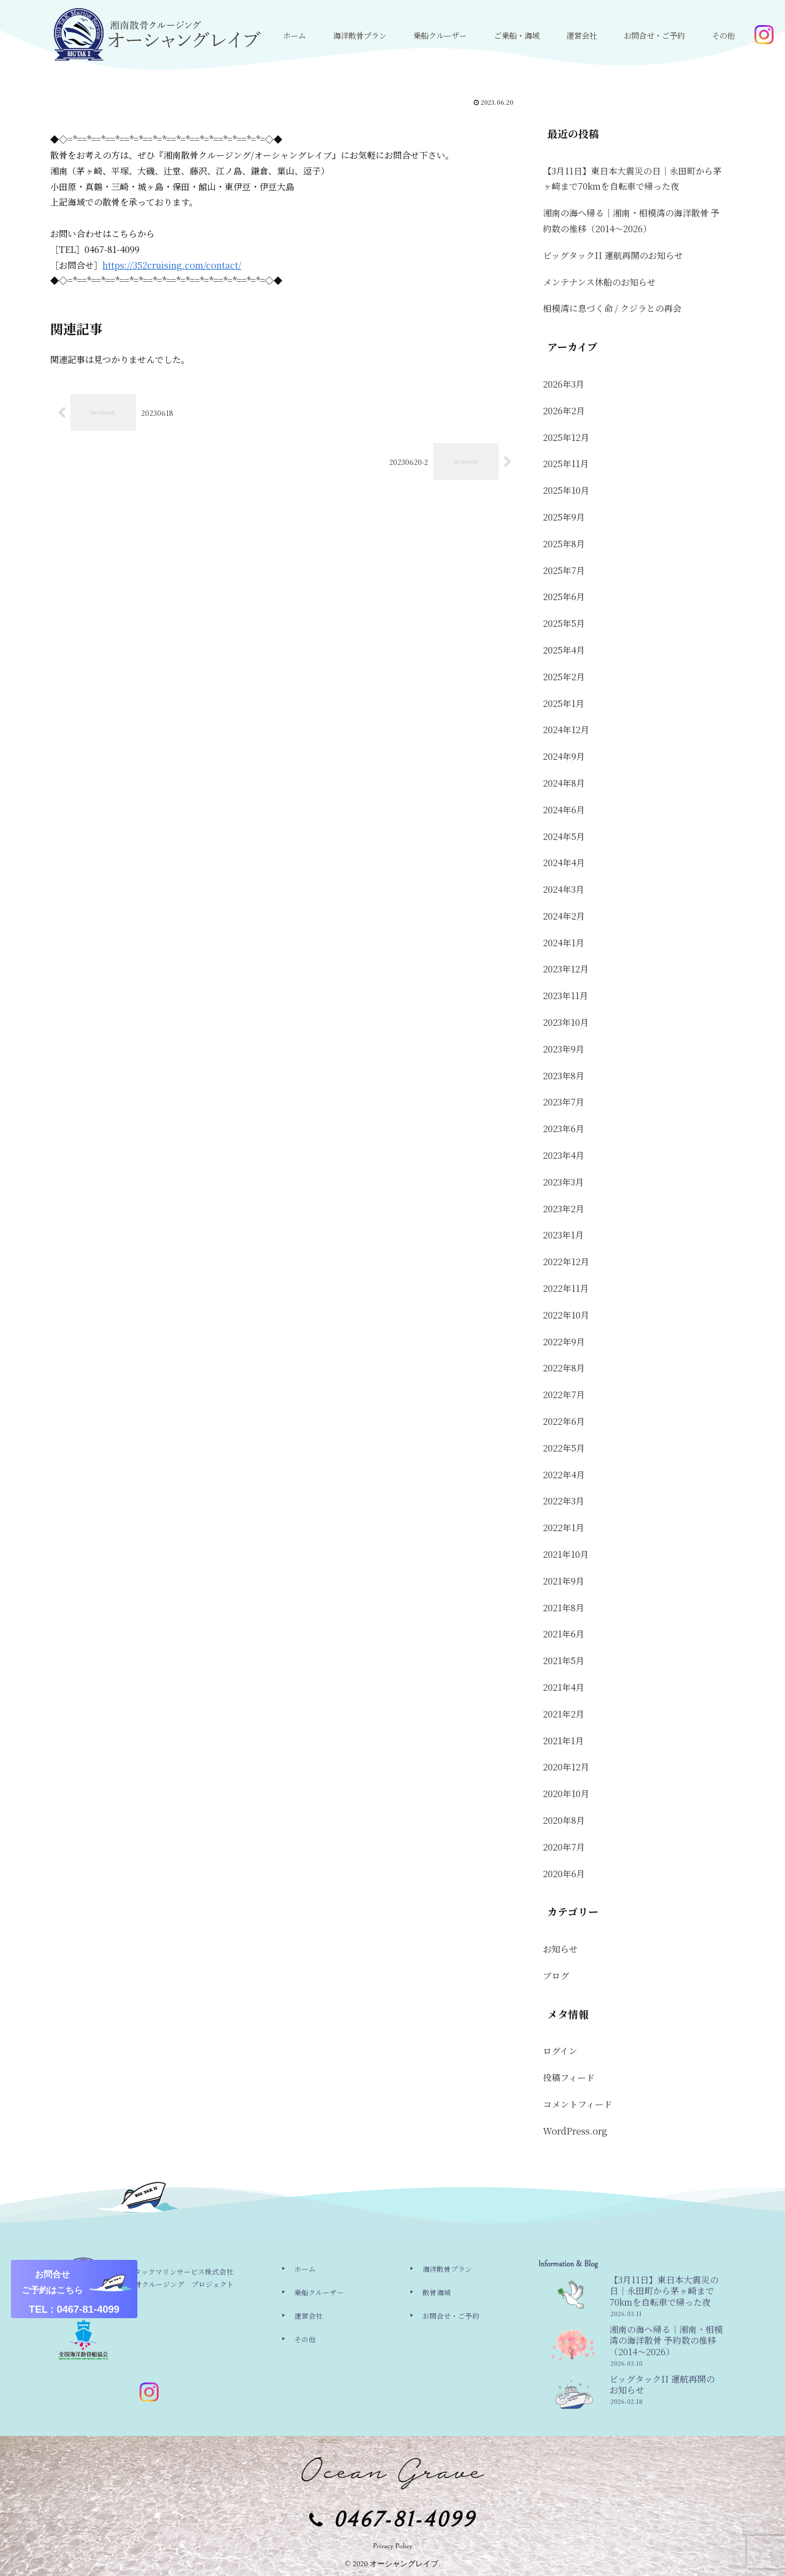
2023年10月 (566, 1022)
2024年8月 (564, 783)
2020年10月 (566, 1793)
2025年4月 (564, 650)
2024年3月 (563, 889)
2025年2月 (564, 676)
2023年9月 (563, 1049)
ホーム (305, 2269)
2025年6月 (564, 596)
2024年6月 (564, 809)
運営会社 (308, 2316)
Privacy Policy (393, 2546)
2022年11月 (566, 1288)
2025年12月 (566, 437)
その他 (305, 2339)
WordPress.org (575, 2131)
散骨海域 (436, 2292)
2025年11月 (566, 463)
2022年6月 (564, 1421)
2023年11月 (565, 995)
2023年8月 (563, 1075)
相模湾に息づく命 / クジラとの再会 (612, 308)
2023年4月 (563, 1155)
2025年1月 (563, 703)
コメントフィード (577, 2104)
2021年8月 (563, 1607)
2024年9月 (564, 756)
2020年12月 (566, 1767)
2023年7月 (563, 1102)
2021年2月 (563, 1714)
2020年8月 (564, 1820)
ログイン (560, 2051)
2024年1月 (563, 942)
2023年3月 (563, 1182)
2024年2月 (564, 916)
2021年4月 (563, 1687)
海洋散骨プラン (447, 2269)
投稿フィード (569, 2077)
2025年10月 (566, 490)
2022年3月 (563, 1501)
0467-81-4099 (404, 2520)
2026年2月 (564, 410)
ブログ (556, 1975)
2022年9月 (564, 1341)
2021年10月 (566, 1554)
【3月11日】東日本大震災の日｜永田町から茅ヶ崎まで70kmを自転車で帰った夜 (632, 179)
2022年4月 (564, 1474)
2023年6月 (563, 1128)
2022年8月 (564, 1368)
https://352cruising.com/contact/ (171, 265)
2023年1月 (563, 1235)
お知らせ (560, 1949)
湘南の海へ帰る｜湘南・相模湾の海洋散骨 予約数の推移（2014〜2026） (631, 221)
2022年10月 (566, 1315)
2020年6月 (564, 1873)
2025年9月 (564, 517)
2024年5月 (564, 836)
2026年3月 (563, 384)
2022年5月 (564, 1448)
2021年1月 (563, 1740)
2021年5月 (563, 1660)
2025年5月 (564, 623)
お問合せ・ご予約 (450, 2316)
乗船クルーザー (319, 2292)
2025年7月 (564, 570)
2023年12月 (566, 969)
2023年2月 (563, 1208)
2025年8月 (564, 543)
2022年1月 (563, 1527)
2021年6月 (563, 1634)
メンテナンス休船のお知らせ (599, 282)
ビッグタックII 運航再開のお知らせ (613, 255)
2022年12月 (566, 1261)
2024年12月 (566, 729)
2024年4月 (564, 862)
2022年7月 (564, 1394)
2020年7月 (564, 1847)
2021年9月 (563, 1581)
